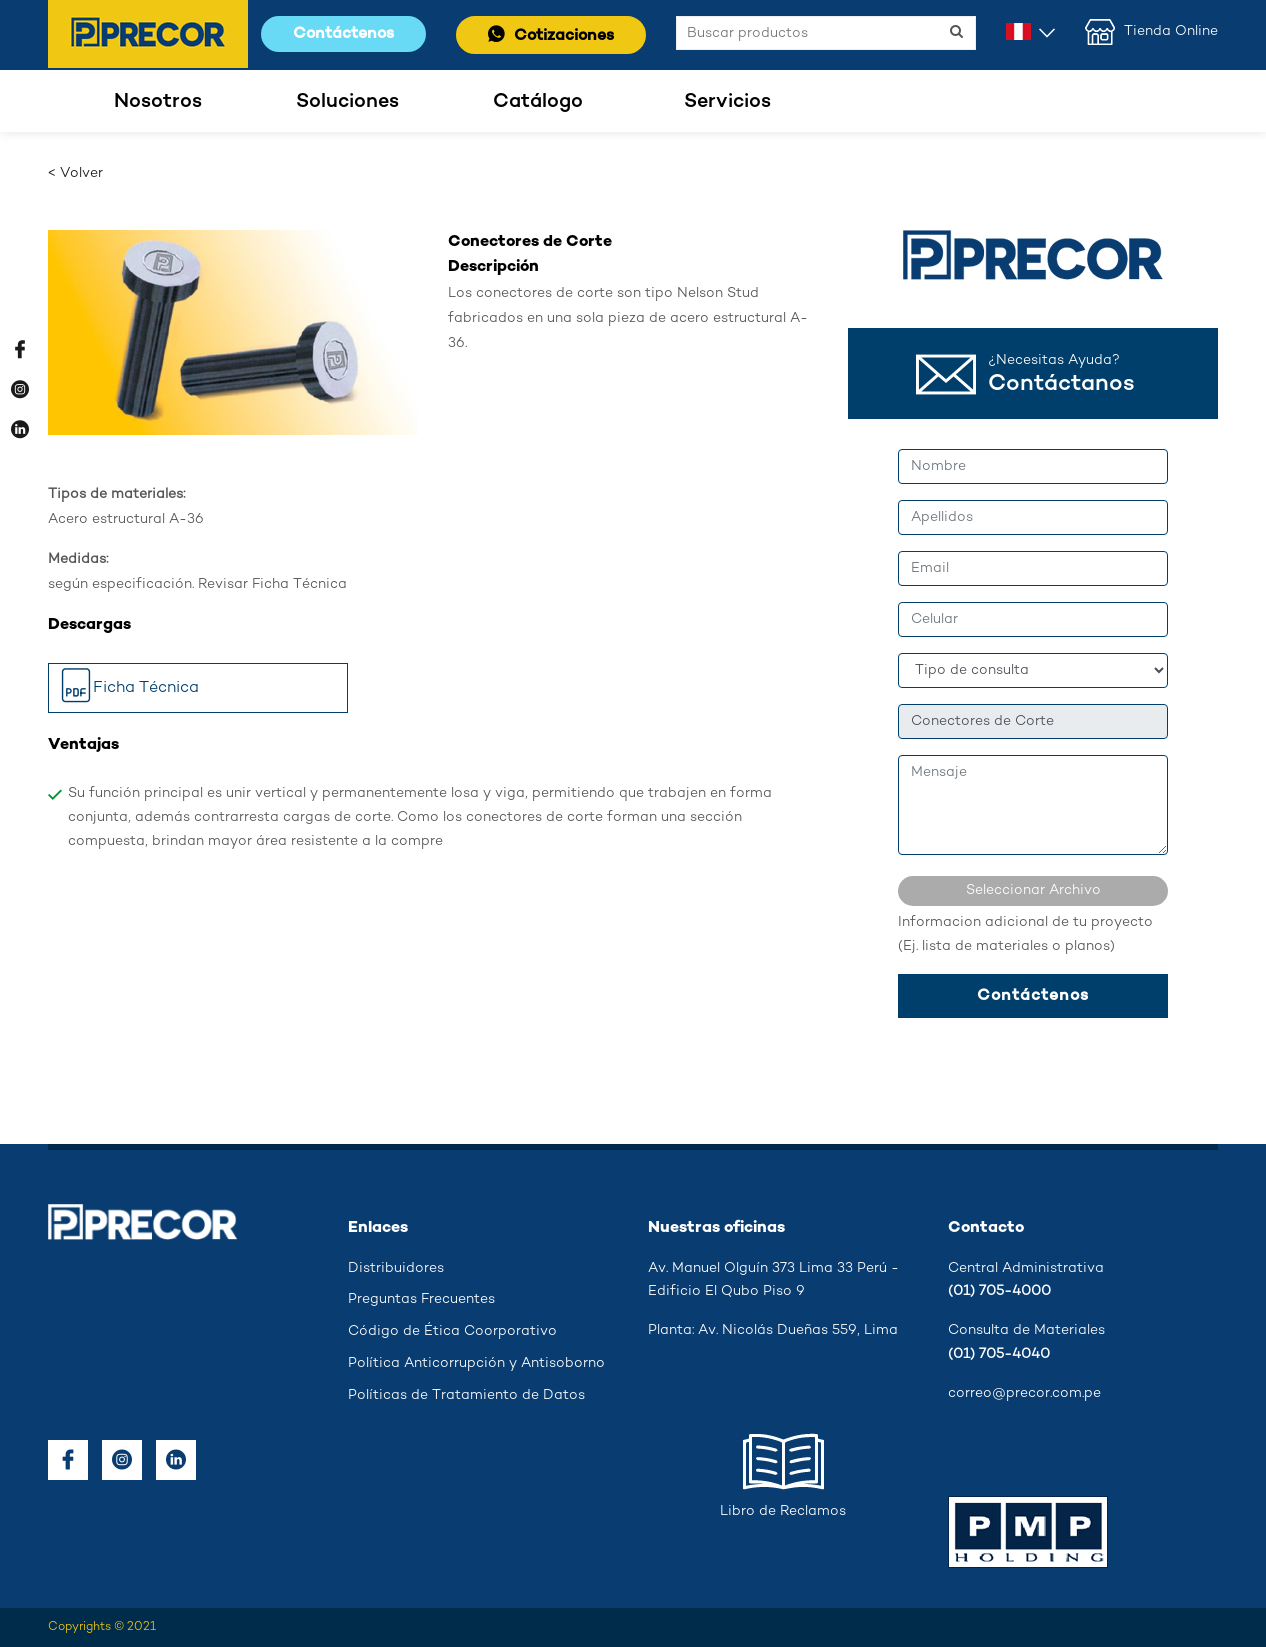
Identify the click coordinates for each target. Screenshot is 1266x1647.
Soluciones (347, 101)
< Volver (75, 173)
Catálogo (538, 101)
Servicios (727, 101)
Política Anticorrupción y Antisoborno (476, 1363)
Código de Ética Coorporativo (452, 1331)
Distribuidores (396, 1268)
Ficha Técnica (129, 689)
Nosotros (158, 101)
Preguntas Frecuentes (421, 1299)
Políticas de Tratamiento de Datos (466, 1395)
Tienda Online (1151, 32)
